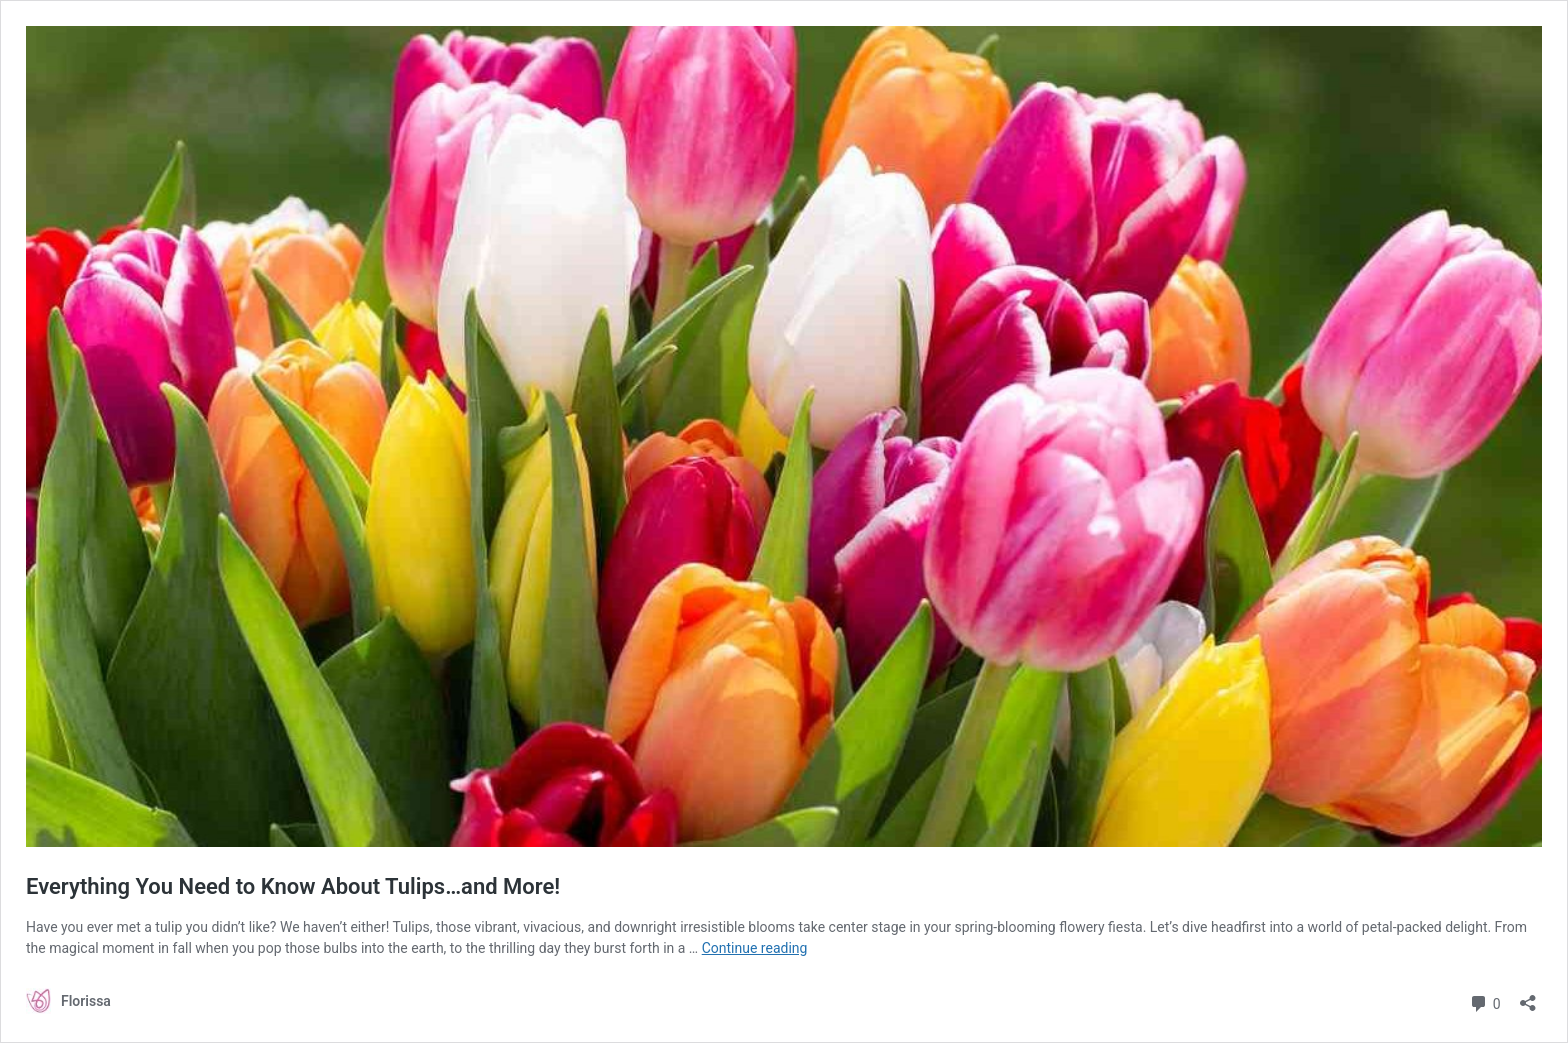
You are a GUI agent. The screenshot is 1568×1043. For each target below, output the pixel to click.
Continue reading (755, 948)
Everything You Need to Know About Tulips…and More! (293, 886)
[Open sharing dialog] (1528, 996)
